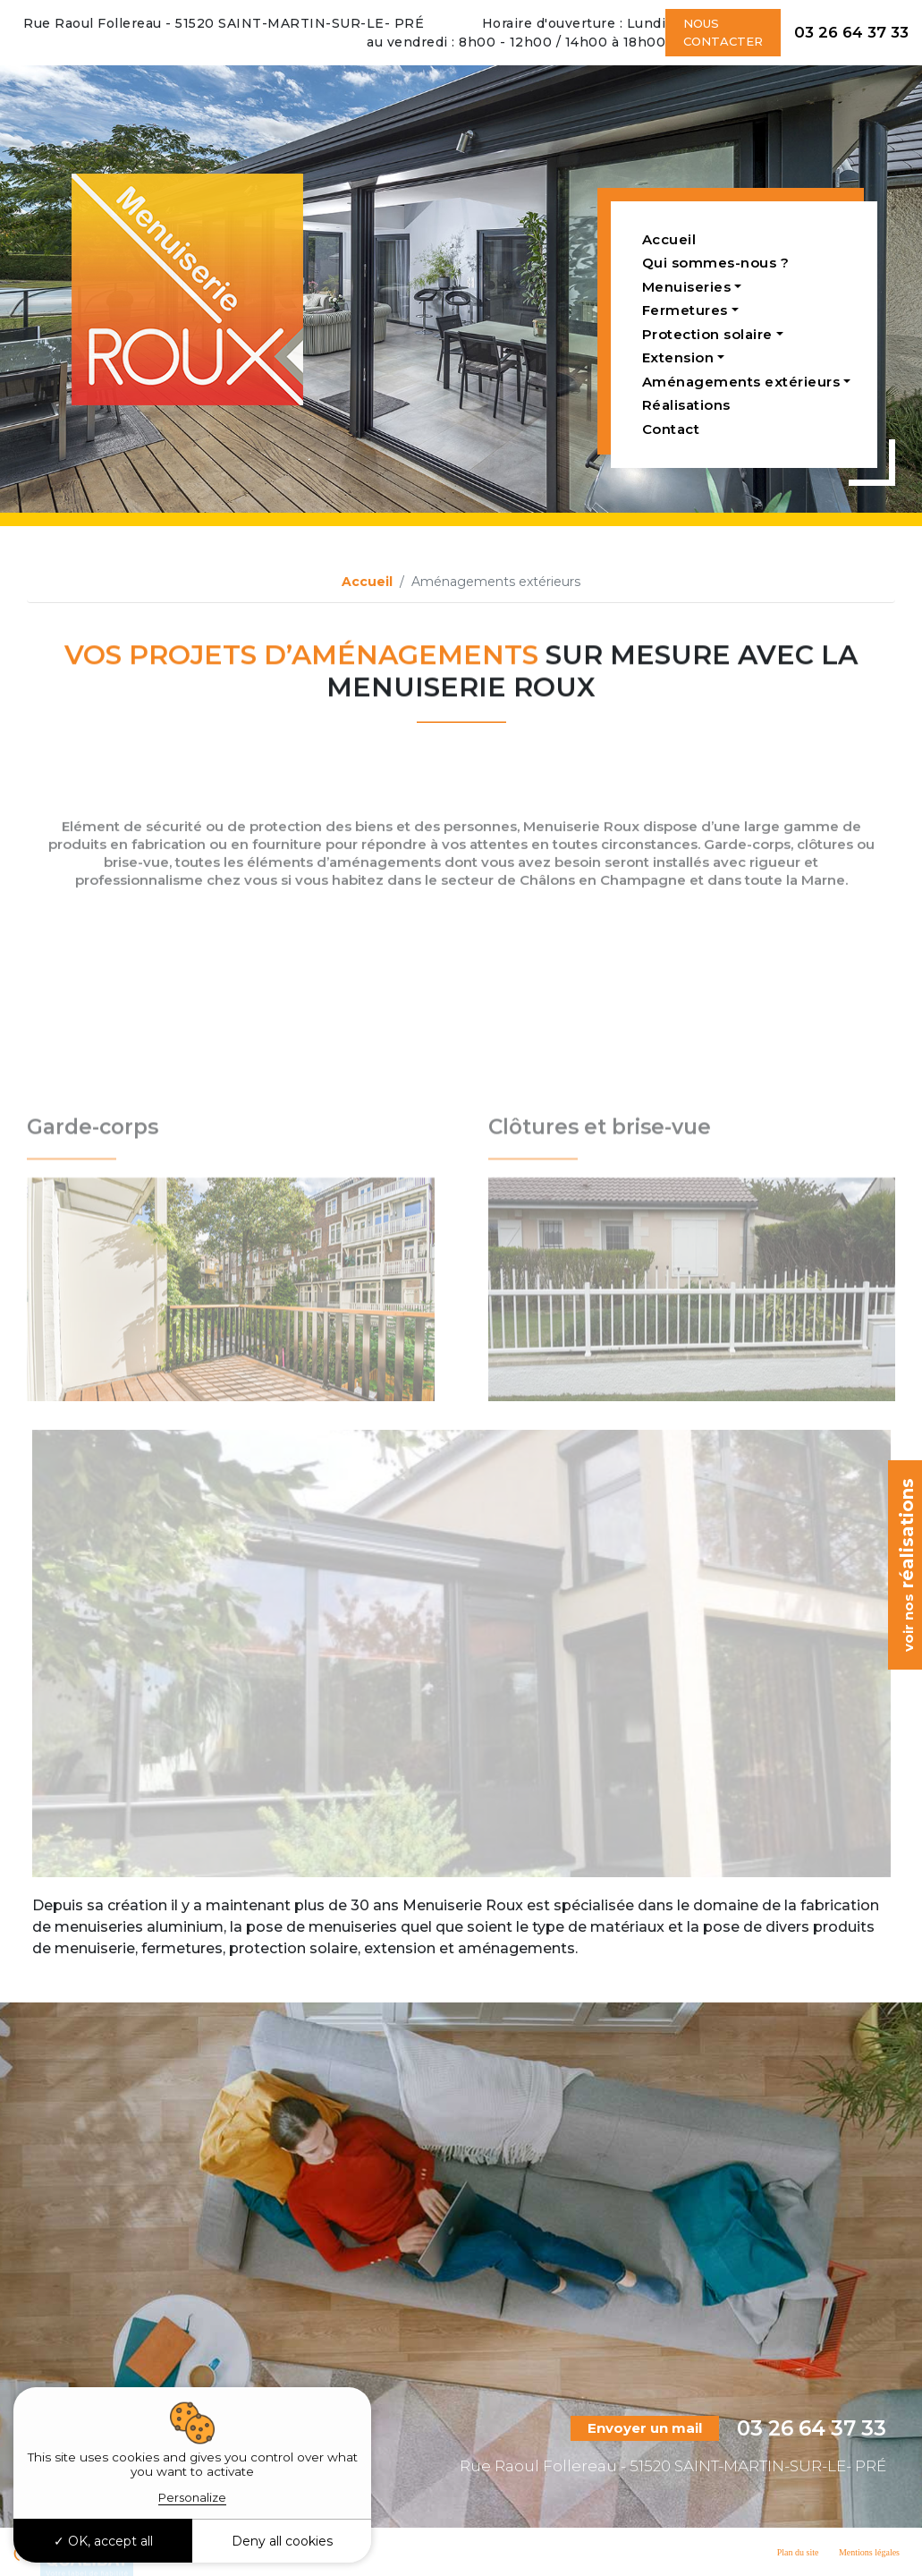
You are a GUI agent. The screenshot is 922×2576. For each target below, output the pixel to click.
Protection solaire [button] (707, 334)
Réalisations (686, 404)
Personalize (192, 2497)
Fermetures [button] (685, 310)
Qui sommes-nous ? (716, 262)
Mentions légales (869, 2552)
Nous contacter (723, 32)
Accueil (669, 239)
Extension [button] (678, 357)
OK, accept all (103, 2541)
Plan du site (798, 2552)
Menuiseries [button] (687, 286)
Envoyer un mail (645, 2427)
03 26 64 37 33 (851, 32)
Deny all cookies (282, 2541)
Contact (671, 429)
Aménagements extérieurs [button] (741, 381)
